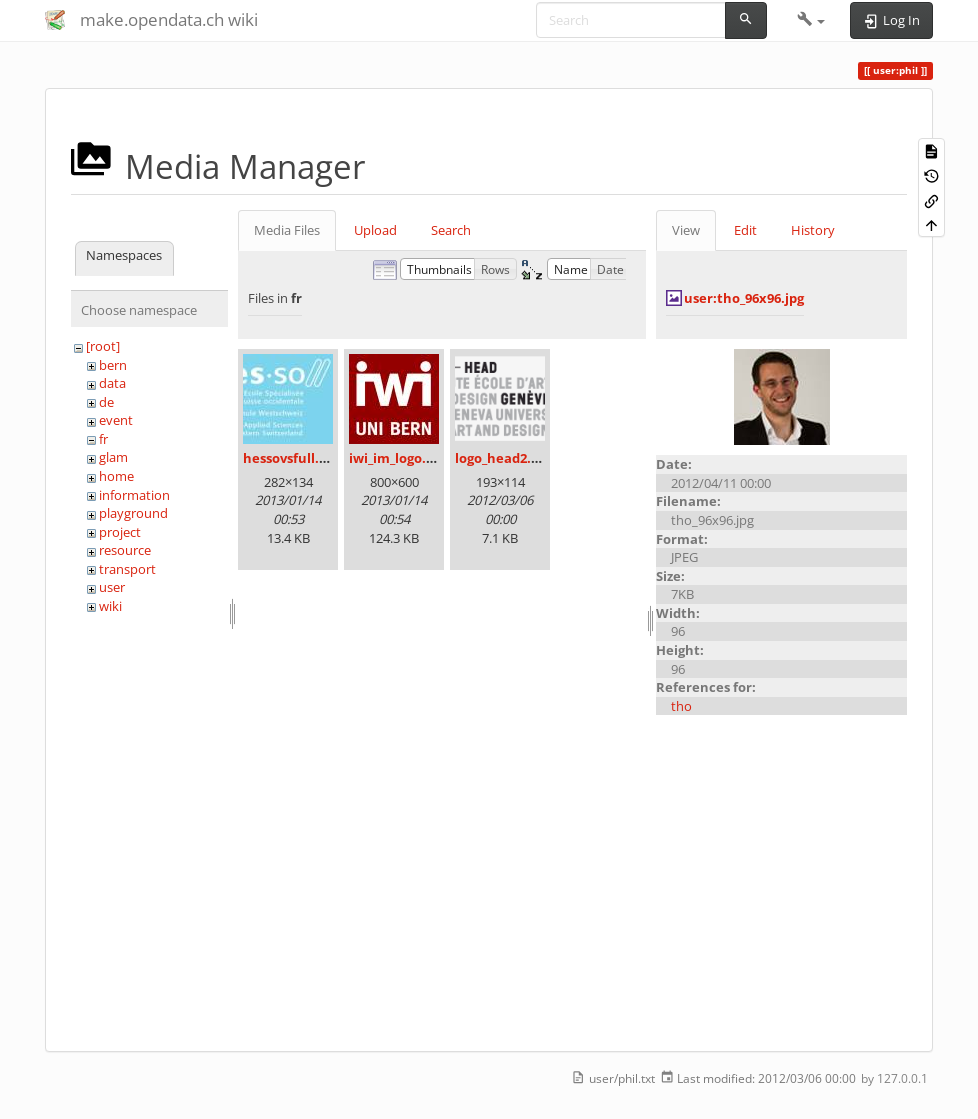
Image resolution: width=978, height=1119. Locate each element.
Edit (745, 230)
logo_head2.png (505, 458)
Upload (375, 230)
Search (451, 230)
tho (681, 706)
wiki (110, 606)
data (112, 383)
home (116, 476)
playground (133, 513)
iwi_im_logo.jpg (397, 458)
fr (103, 439)
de (106, 402)
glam (113, 457)
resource (125, 550)
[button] (811, 20)
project (120, 532)
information (134, 495)
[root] (103, 346)
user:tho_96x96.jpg (744, 298)
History (813, 230)
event (116, 420)
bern (113, 365)
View (686, 230)
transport (127, 569)
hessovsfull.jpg (290, 458)
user (112, 587)
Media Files (287, 230)
